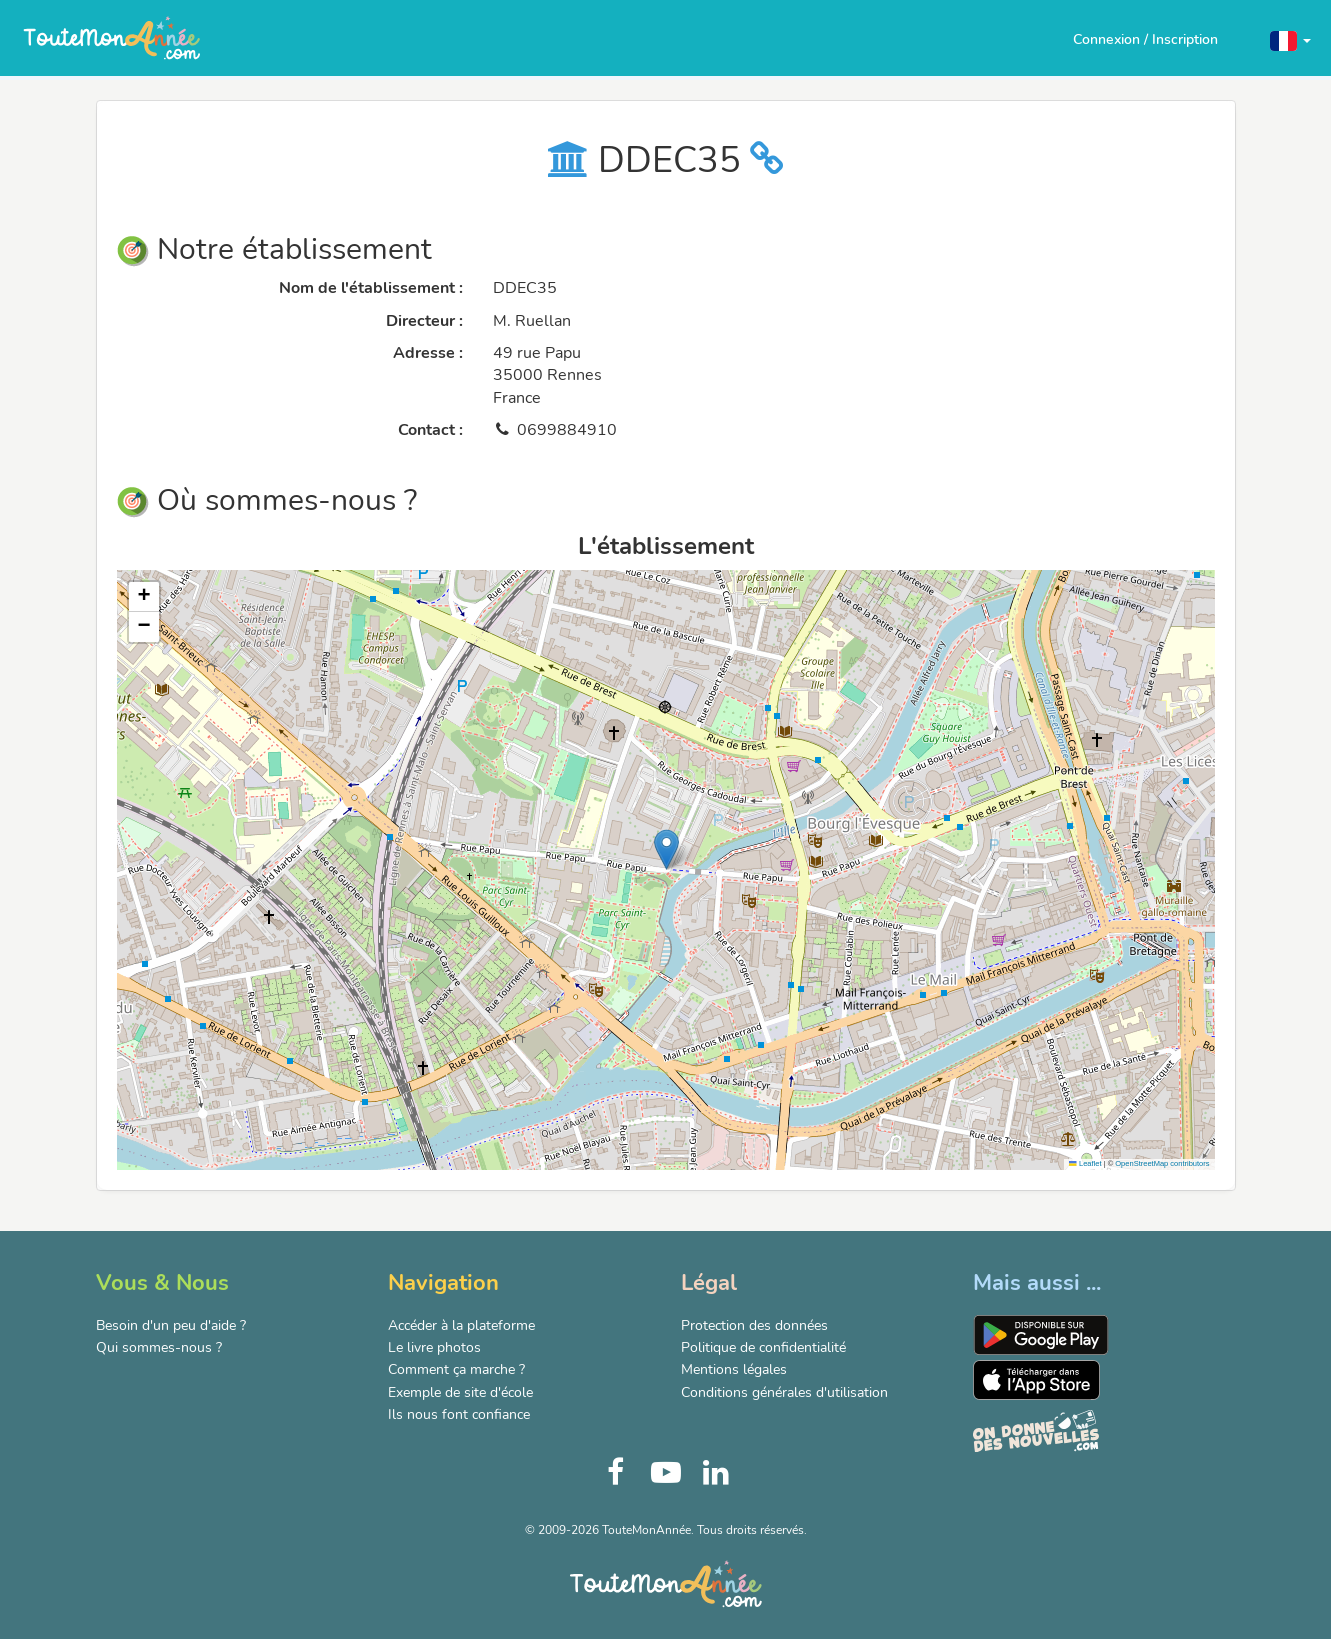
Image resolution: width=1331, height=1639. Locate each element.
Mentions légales (734, 1369)
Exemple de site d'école (460, 1392)
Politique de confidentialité (763, 1347)
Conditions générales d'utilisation (784, 1392)
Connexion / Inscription (1145, 39)
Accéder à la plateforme (461, 1325)
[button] (1290, 39)
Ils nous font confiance (459, 1414)
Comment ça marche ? (456, 1369)
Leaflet (1085, 1163)
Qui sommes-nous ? (159, 1347)
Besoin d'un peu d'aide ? (171, 1325)
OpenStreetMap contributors (1162, 1163)
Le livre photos (434, 1347)
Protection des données (754, 1325)
